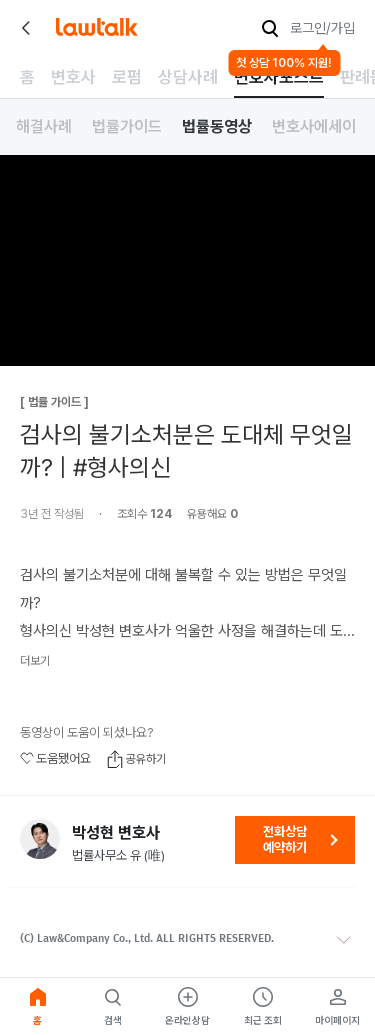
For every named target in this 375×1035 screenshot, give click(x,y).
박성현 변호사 (116, 833)
